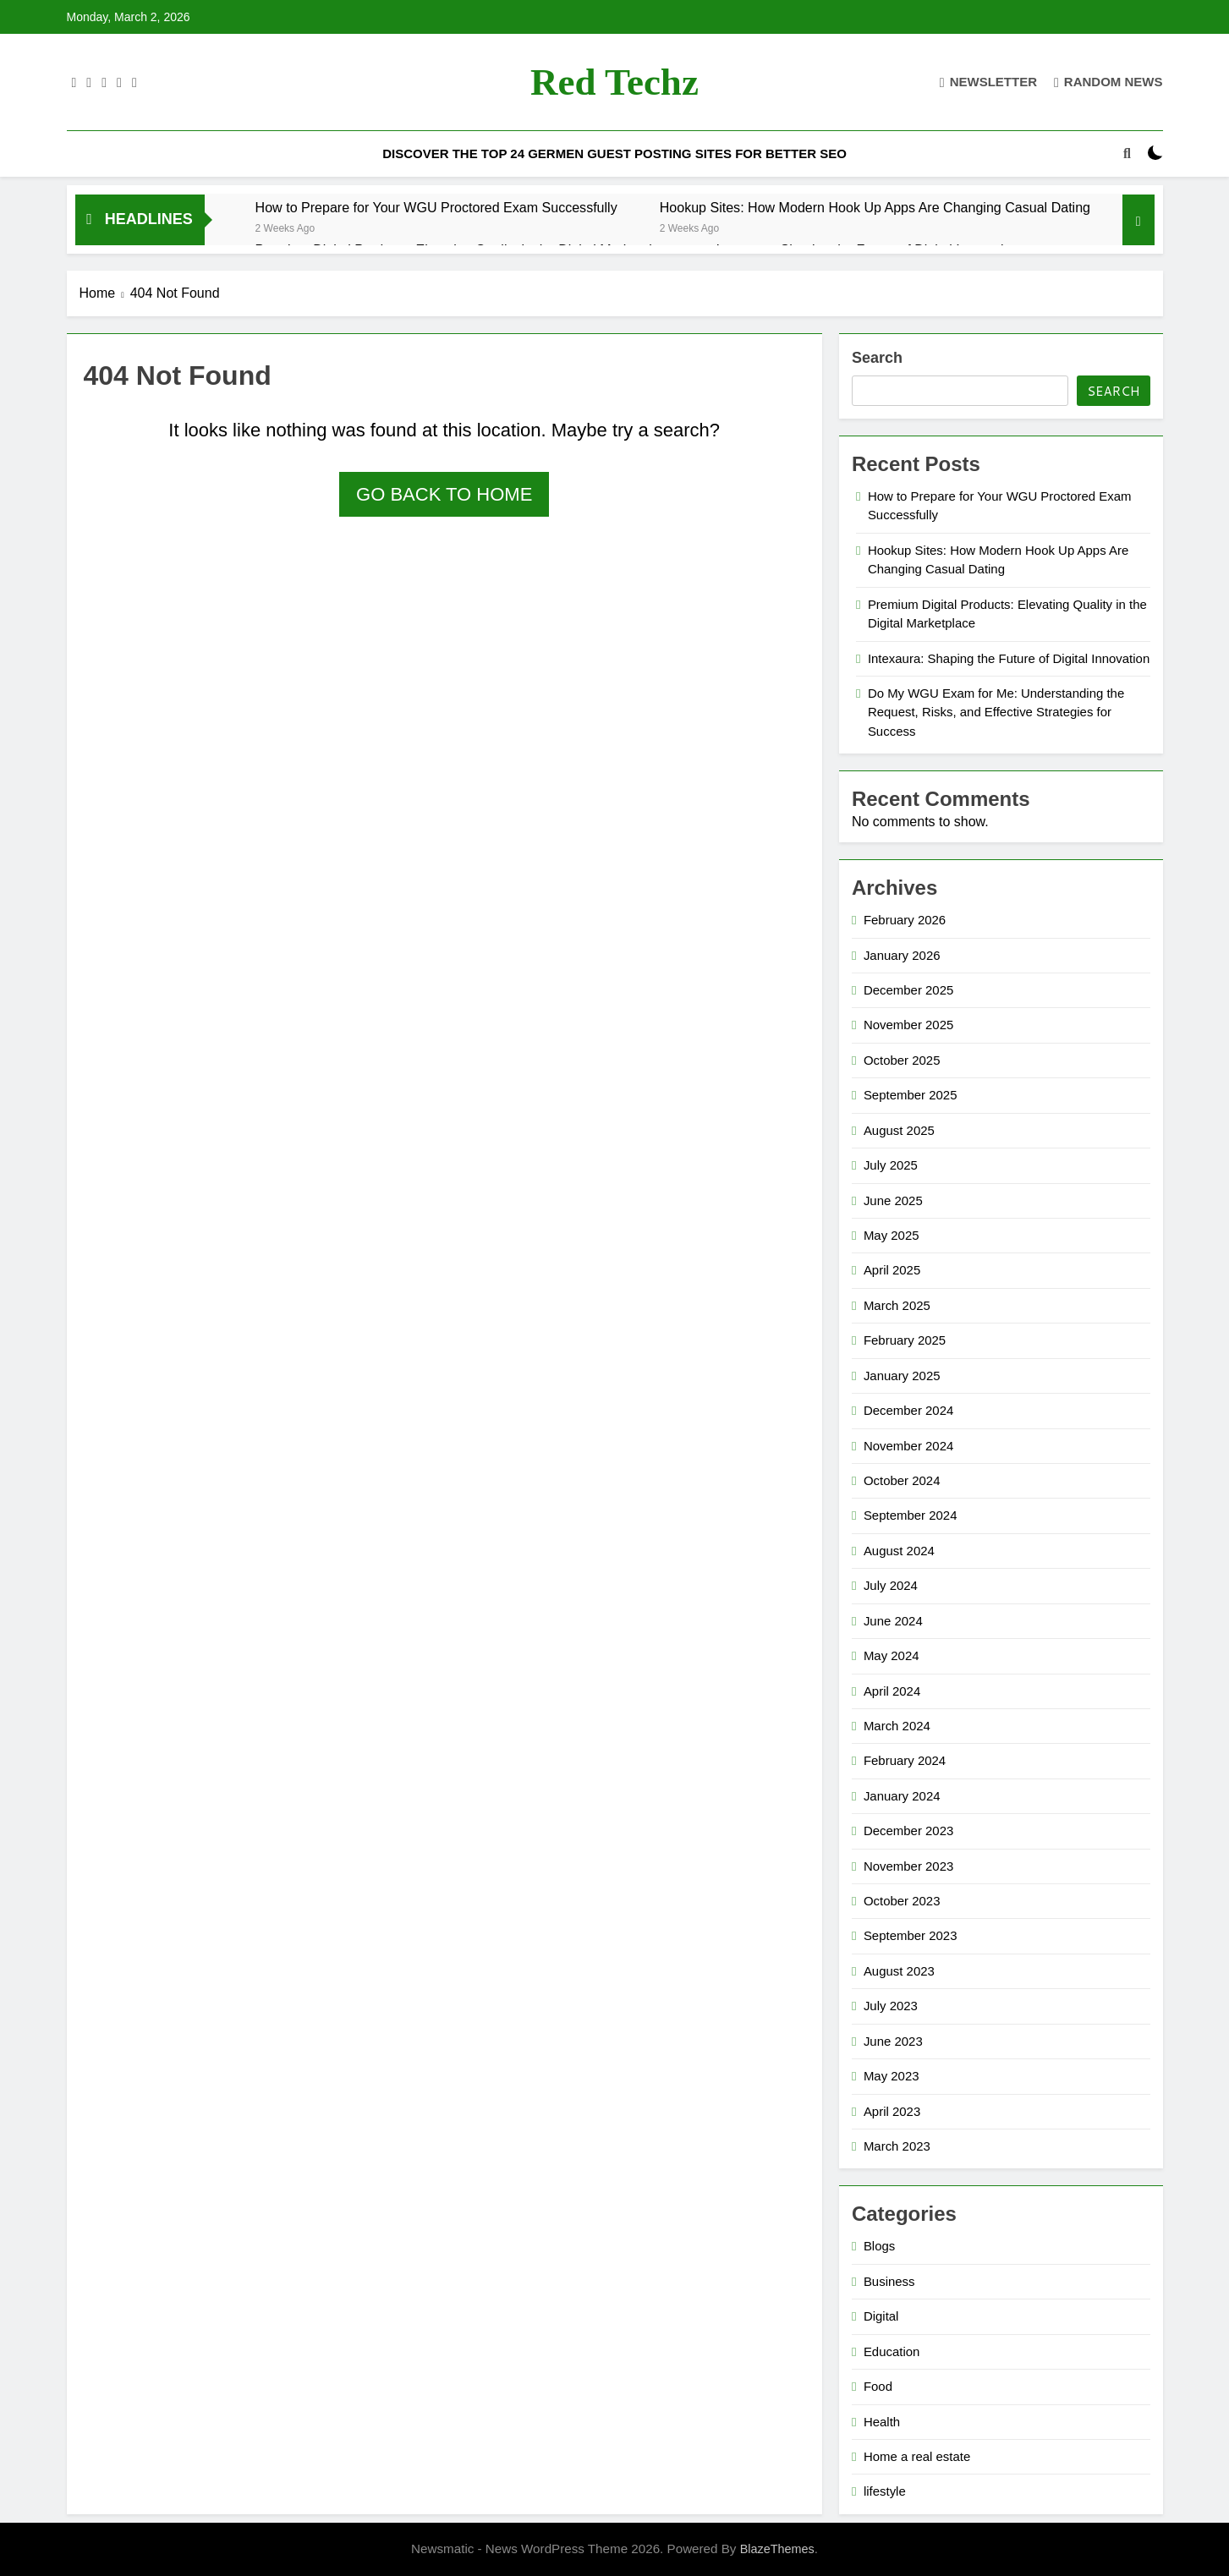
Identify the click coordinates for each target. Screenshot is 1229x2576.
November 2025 (908, 1024)
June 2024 (893, 1621)
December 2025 (908, 990)
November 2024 (908, 1446)
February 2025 (905, 1340)
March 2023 (897, 2146)
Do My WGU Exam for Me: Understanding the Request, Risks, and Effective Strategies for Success (996, 712)
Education (892, 2351)
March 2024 (897, 1725)
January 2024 (902, 1796)
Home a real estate (917, 2456)
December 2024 (908, 1410)
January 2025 (902, 1375)
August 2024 (899, 1550)
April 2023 (892, 2111)
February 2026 (905, 920)
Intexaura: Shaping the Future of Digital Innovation (1008, 658)
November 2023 (908, 1866)
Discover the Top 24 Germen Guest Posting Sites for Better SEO (614, 153)
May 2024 (891, 1655)
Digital (881, 2316)
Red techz (614, 82)
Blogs (879, 2246)
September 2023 (910, 1935)
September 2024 (910, 1515)
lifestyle (885, 2491)
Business (889, 2281)
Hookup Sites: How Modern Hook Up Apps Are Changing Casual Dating (875, 207)
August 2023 (899, 1971)
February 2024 (905, 1760)
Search (877, 357)
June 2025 (893, 1200)
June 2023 (893, 2041)
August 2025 (899, 1130)
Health (882, 2421)
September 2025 (910, 1095)
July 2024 (891, 1585)
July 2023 (891, 2005)
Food (878, 2386)
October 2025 (902, 1060)
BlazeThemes (777, 2549)
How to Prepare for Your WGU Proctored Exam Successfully (436, 207)
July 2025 (891, 1165)
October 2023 (902, 1901)
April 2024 (892, 1691)
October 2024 (902, 1480)
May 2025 (891, 1235)
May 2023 (891, 2076)
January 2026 (902, 955)
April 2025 (892, 1270)
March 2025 (897, 1305)
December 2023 (908, 1830)
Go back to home (444, 494)
